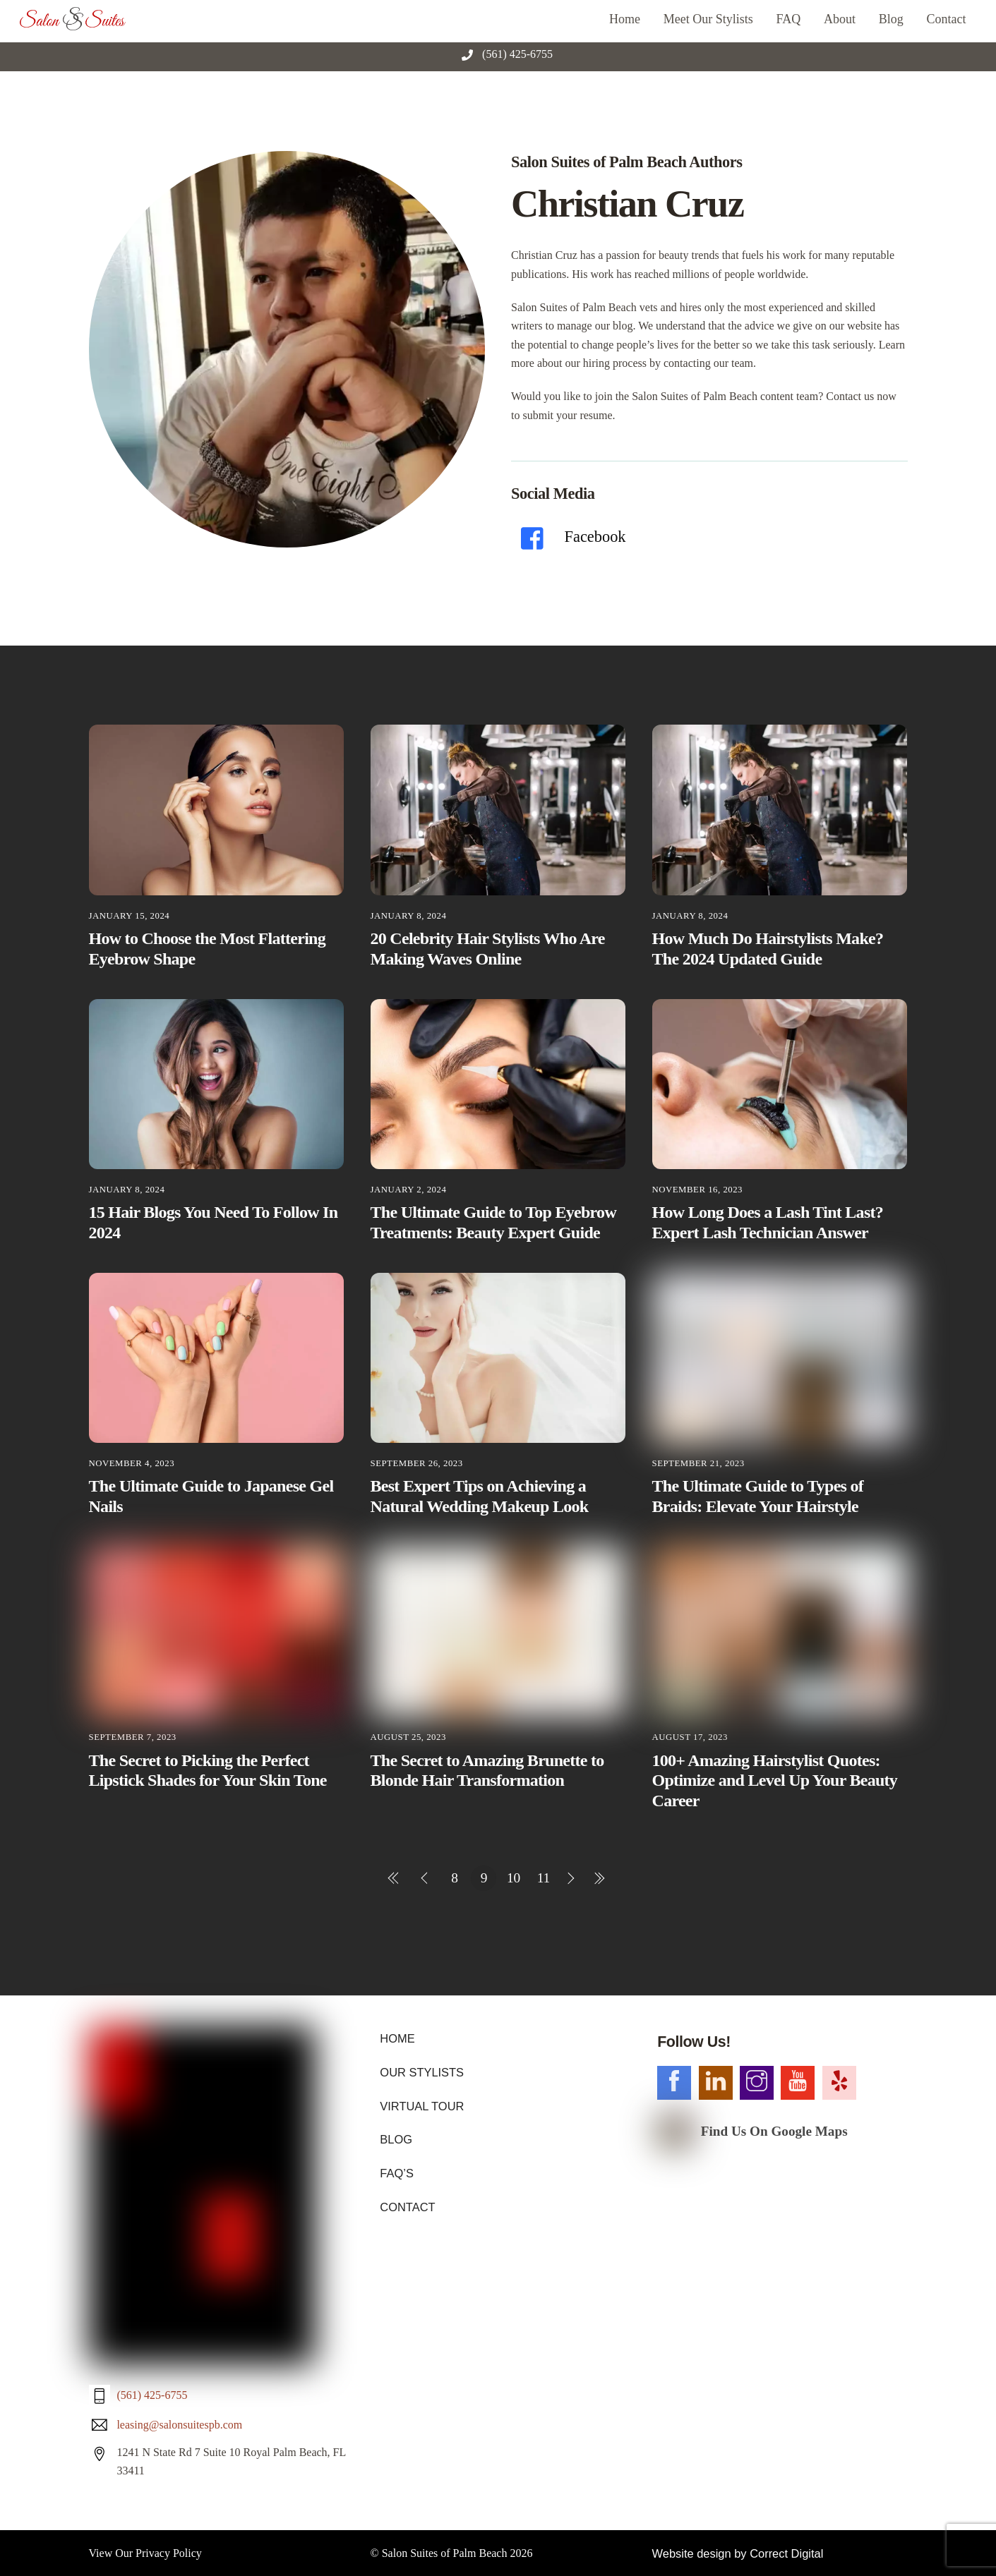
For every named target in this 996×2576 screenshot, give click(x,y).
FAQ (788, 19)
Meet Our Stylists (708, 19)
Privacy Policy (169, 2276)
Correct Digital (782, 2276)
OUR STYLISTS (421, 2072)
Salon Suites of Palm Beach (445, 2276)
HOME (397, 2038)
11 (544, 1877)
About (840, 19)
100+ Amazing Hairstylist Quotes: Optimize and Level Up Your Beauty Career (775, 1780)
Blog (891, 19)
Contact (946, 19)
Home (624, 19)
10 (513, 1877)
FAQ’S (396, 2171)
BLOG (395, 2138)
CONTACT (406, 2205)
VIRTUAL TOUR (421, 2105)
